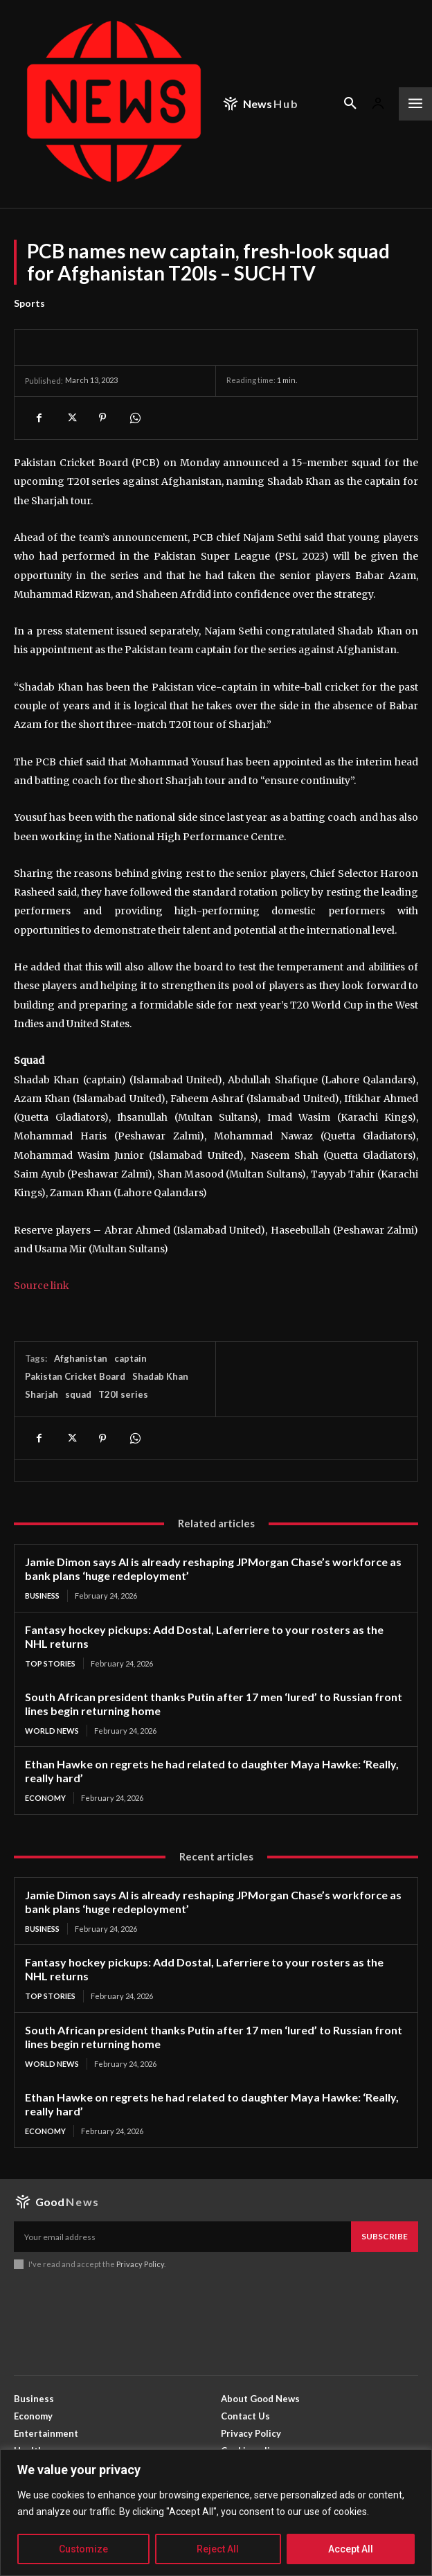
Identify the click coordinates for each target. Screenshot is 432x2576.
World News (52, 1730)
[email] (182, 2236)
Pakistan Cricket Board (75, 1376)
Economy (45, 1797)
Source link (41, 1285)
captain (130, 1358)
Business (42, 1595)
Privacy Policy (140, 2263)
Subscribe (384, 2236)
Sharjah (41, 1394)
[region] (216, 2512)
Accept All (350, 2549)
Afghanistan (80, 1358)
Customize (83, 2549)
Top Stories (50, 1663)
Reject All (218, 2549)
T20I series (123, 1394)
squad (78, 1394)
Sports (29, 303)
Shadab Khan (160, 1376)
